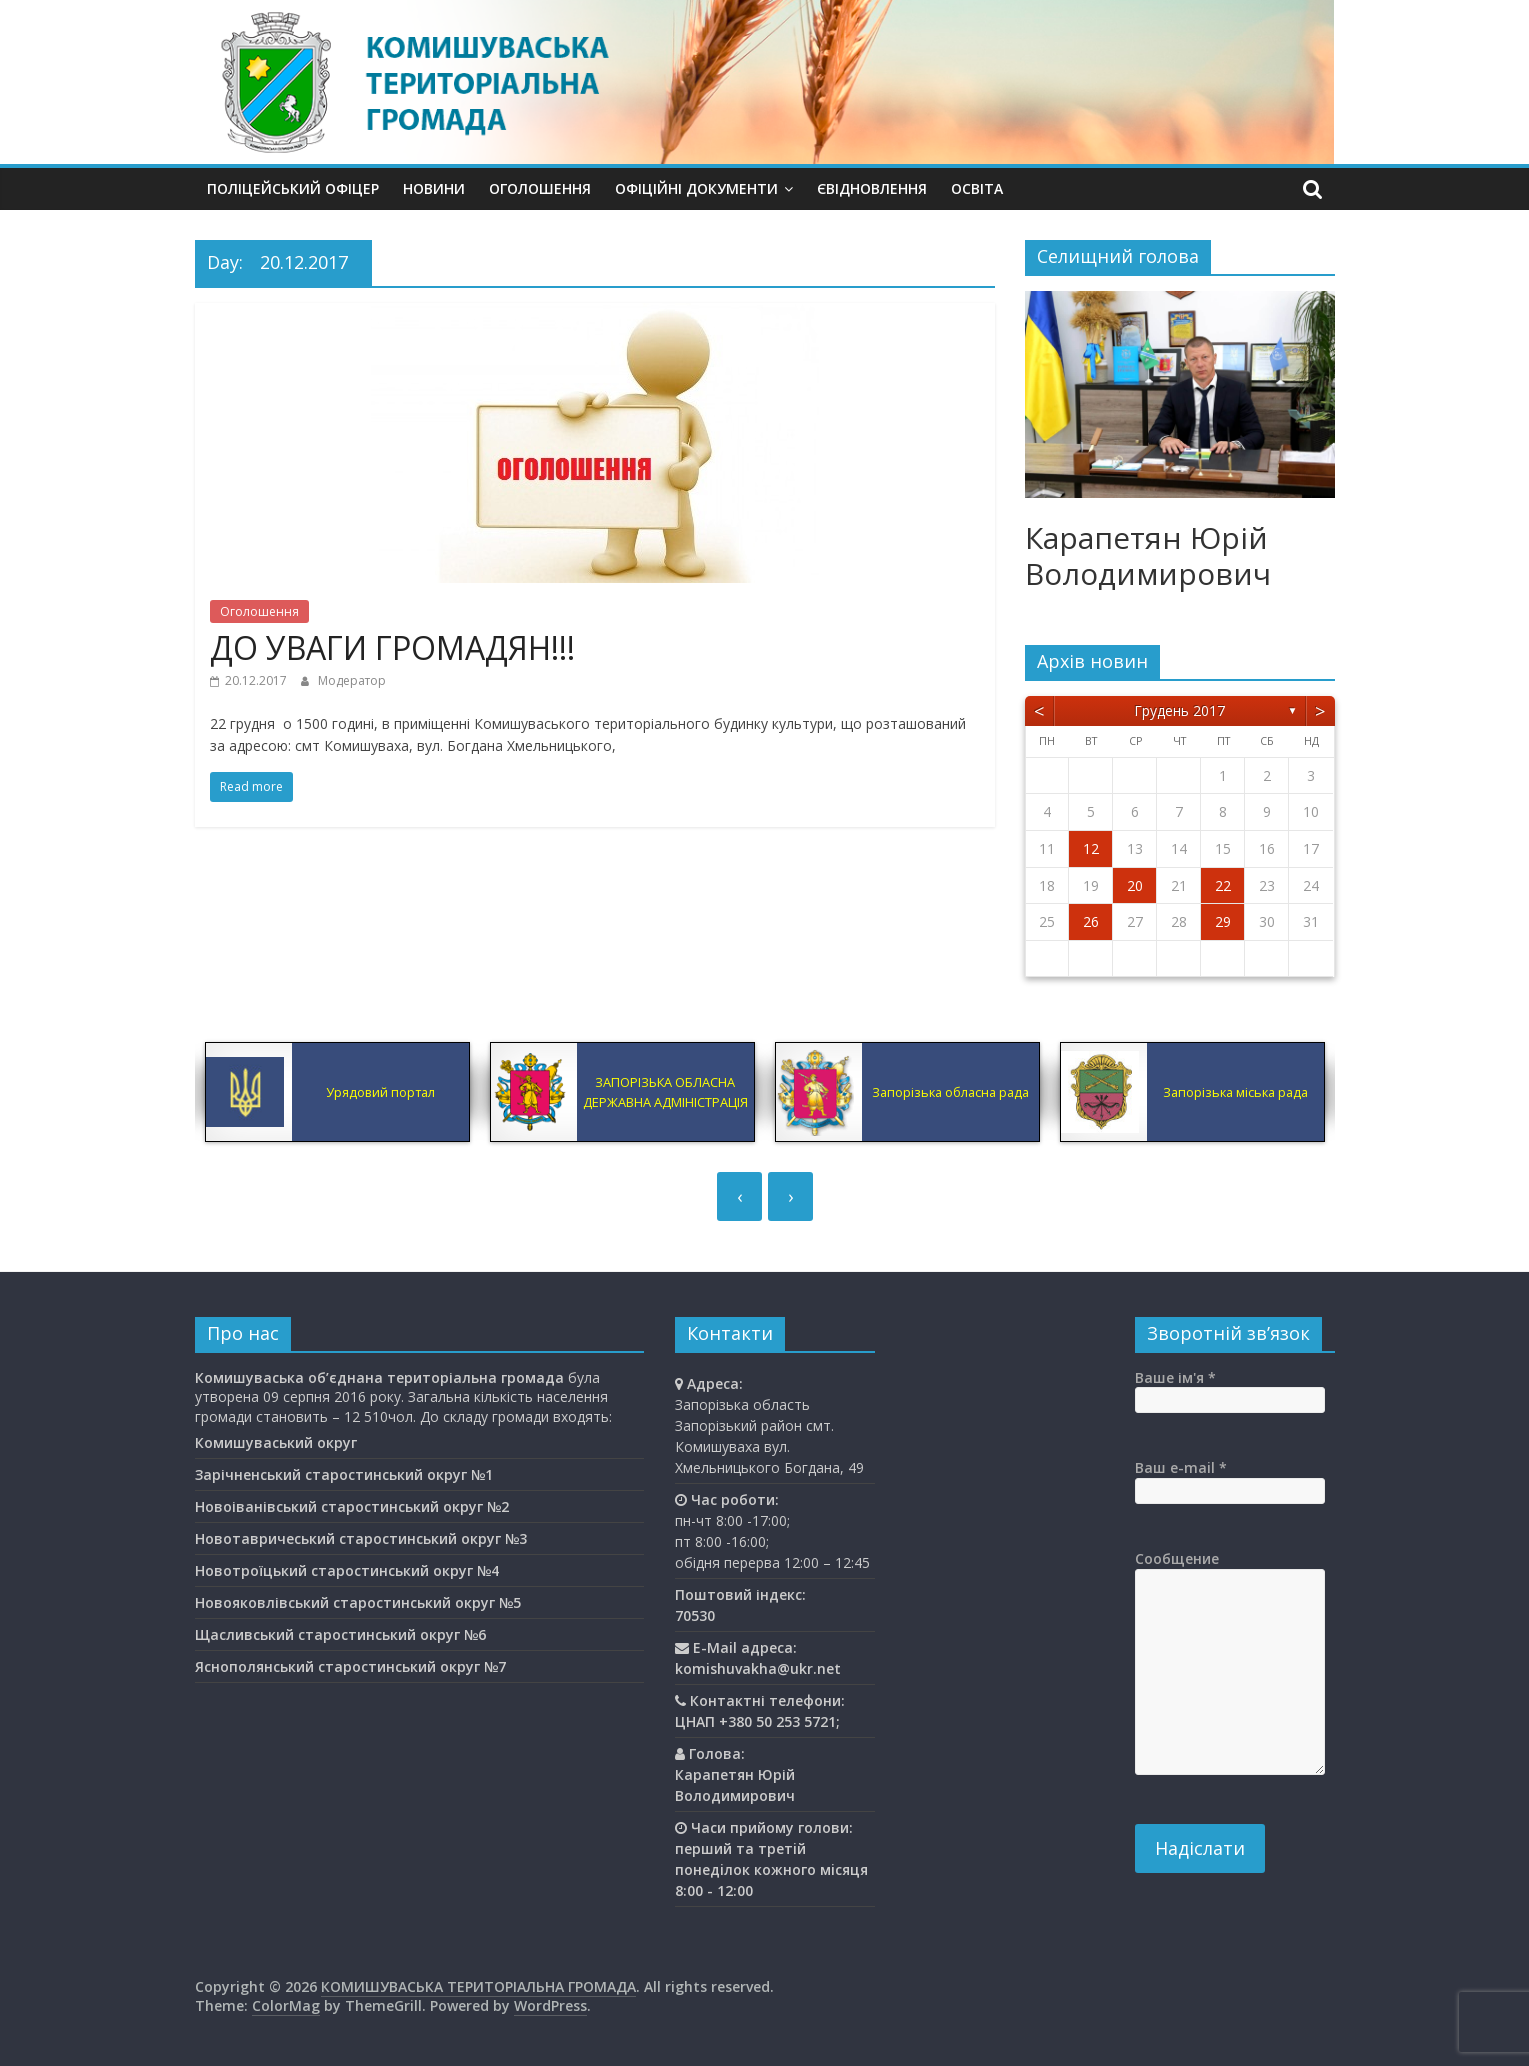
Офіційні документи (696, 188)
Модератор (352, 680)
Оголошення (540, 188)
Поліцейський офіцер (293, 188)
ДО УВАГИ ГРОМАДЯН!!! (392, 647)
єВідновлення (872, 188)
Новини (434, 188)
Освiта (977, 188)
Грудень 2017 (1179, 710)
